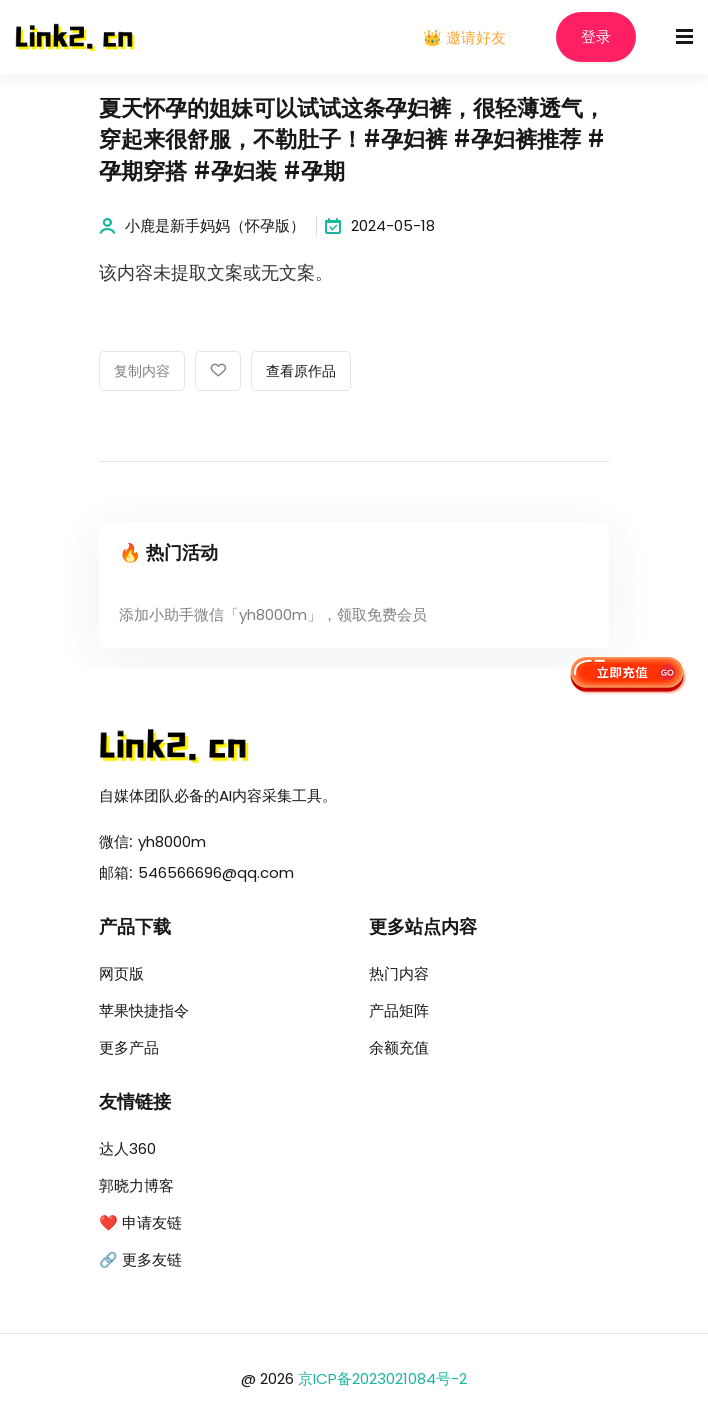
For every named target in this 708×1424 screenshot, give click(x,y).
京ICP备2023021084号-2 (382, 1378)
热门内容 (399, 973)
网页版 (121, 973)
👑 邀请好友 (464, 37)
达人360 (127, 1148)
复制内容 (142, 372)
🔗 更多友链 (140, 1259)
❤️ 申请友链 (140, 1222)
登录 (596, 37)
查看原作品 (301, 372)
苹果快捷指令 (144, 1010)
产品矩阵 (399, 1010)
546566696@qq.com (216, 872)
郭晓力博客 (136, 1185)
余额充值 (399, 1047)
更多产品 (129, 1047)
